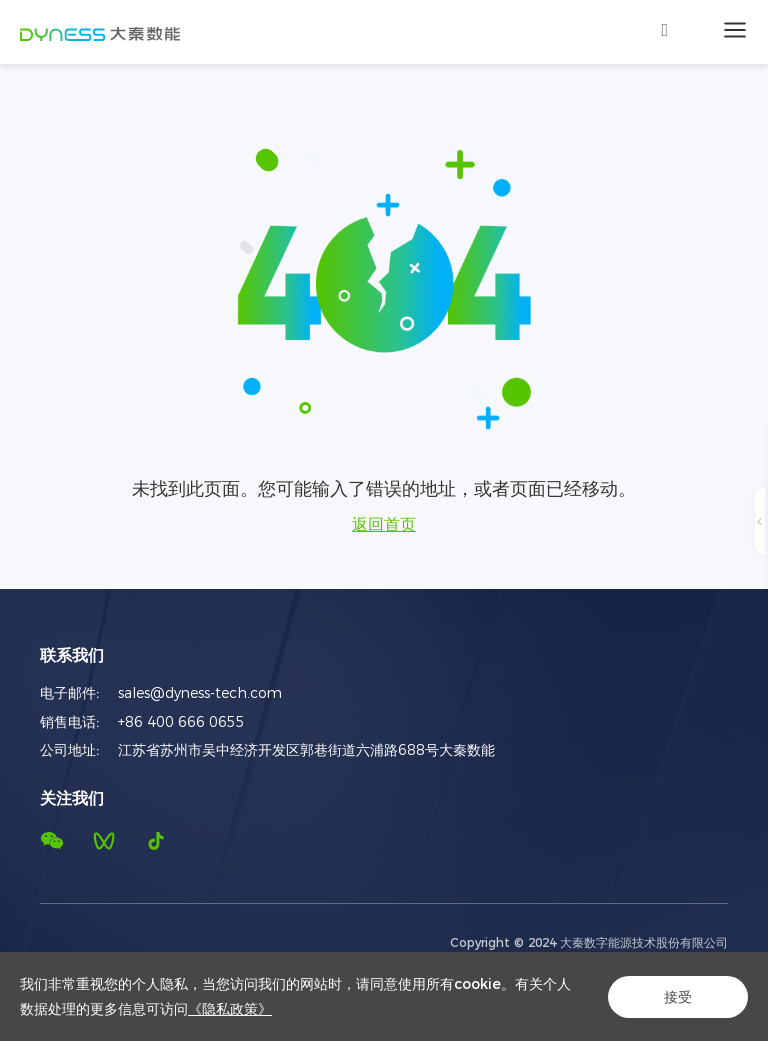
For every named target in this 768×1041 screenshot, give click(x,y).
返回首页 (384, 524)
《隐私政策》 (230, 1009)
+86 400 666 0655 (181, 722)
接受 (678, 997)
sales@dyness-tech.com (200, 693)
